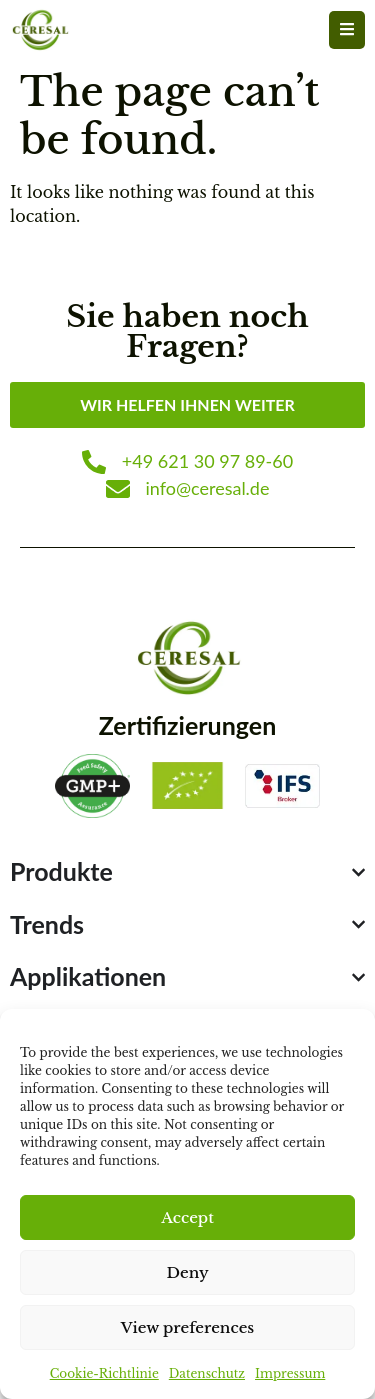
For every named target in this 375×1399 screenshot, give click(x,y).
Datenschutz (207, 1373)
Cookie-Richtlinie (104, 1373)
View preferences (188, 1327)
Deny (187, 1272)
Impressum (290, 1373)
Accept (187, 1217)
